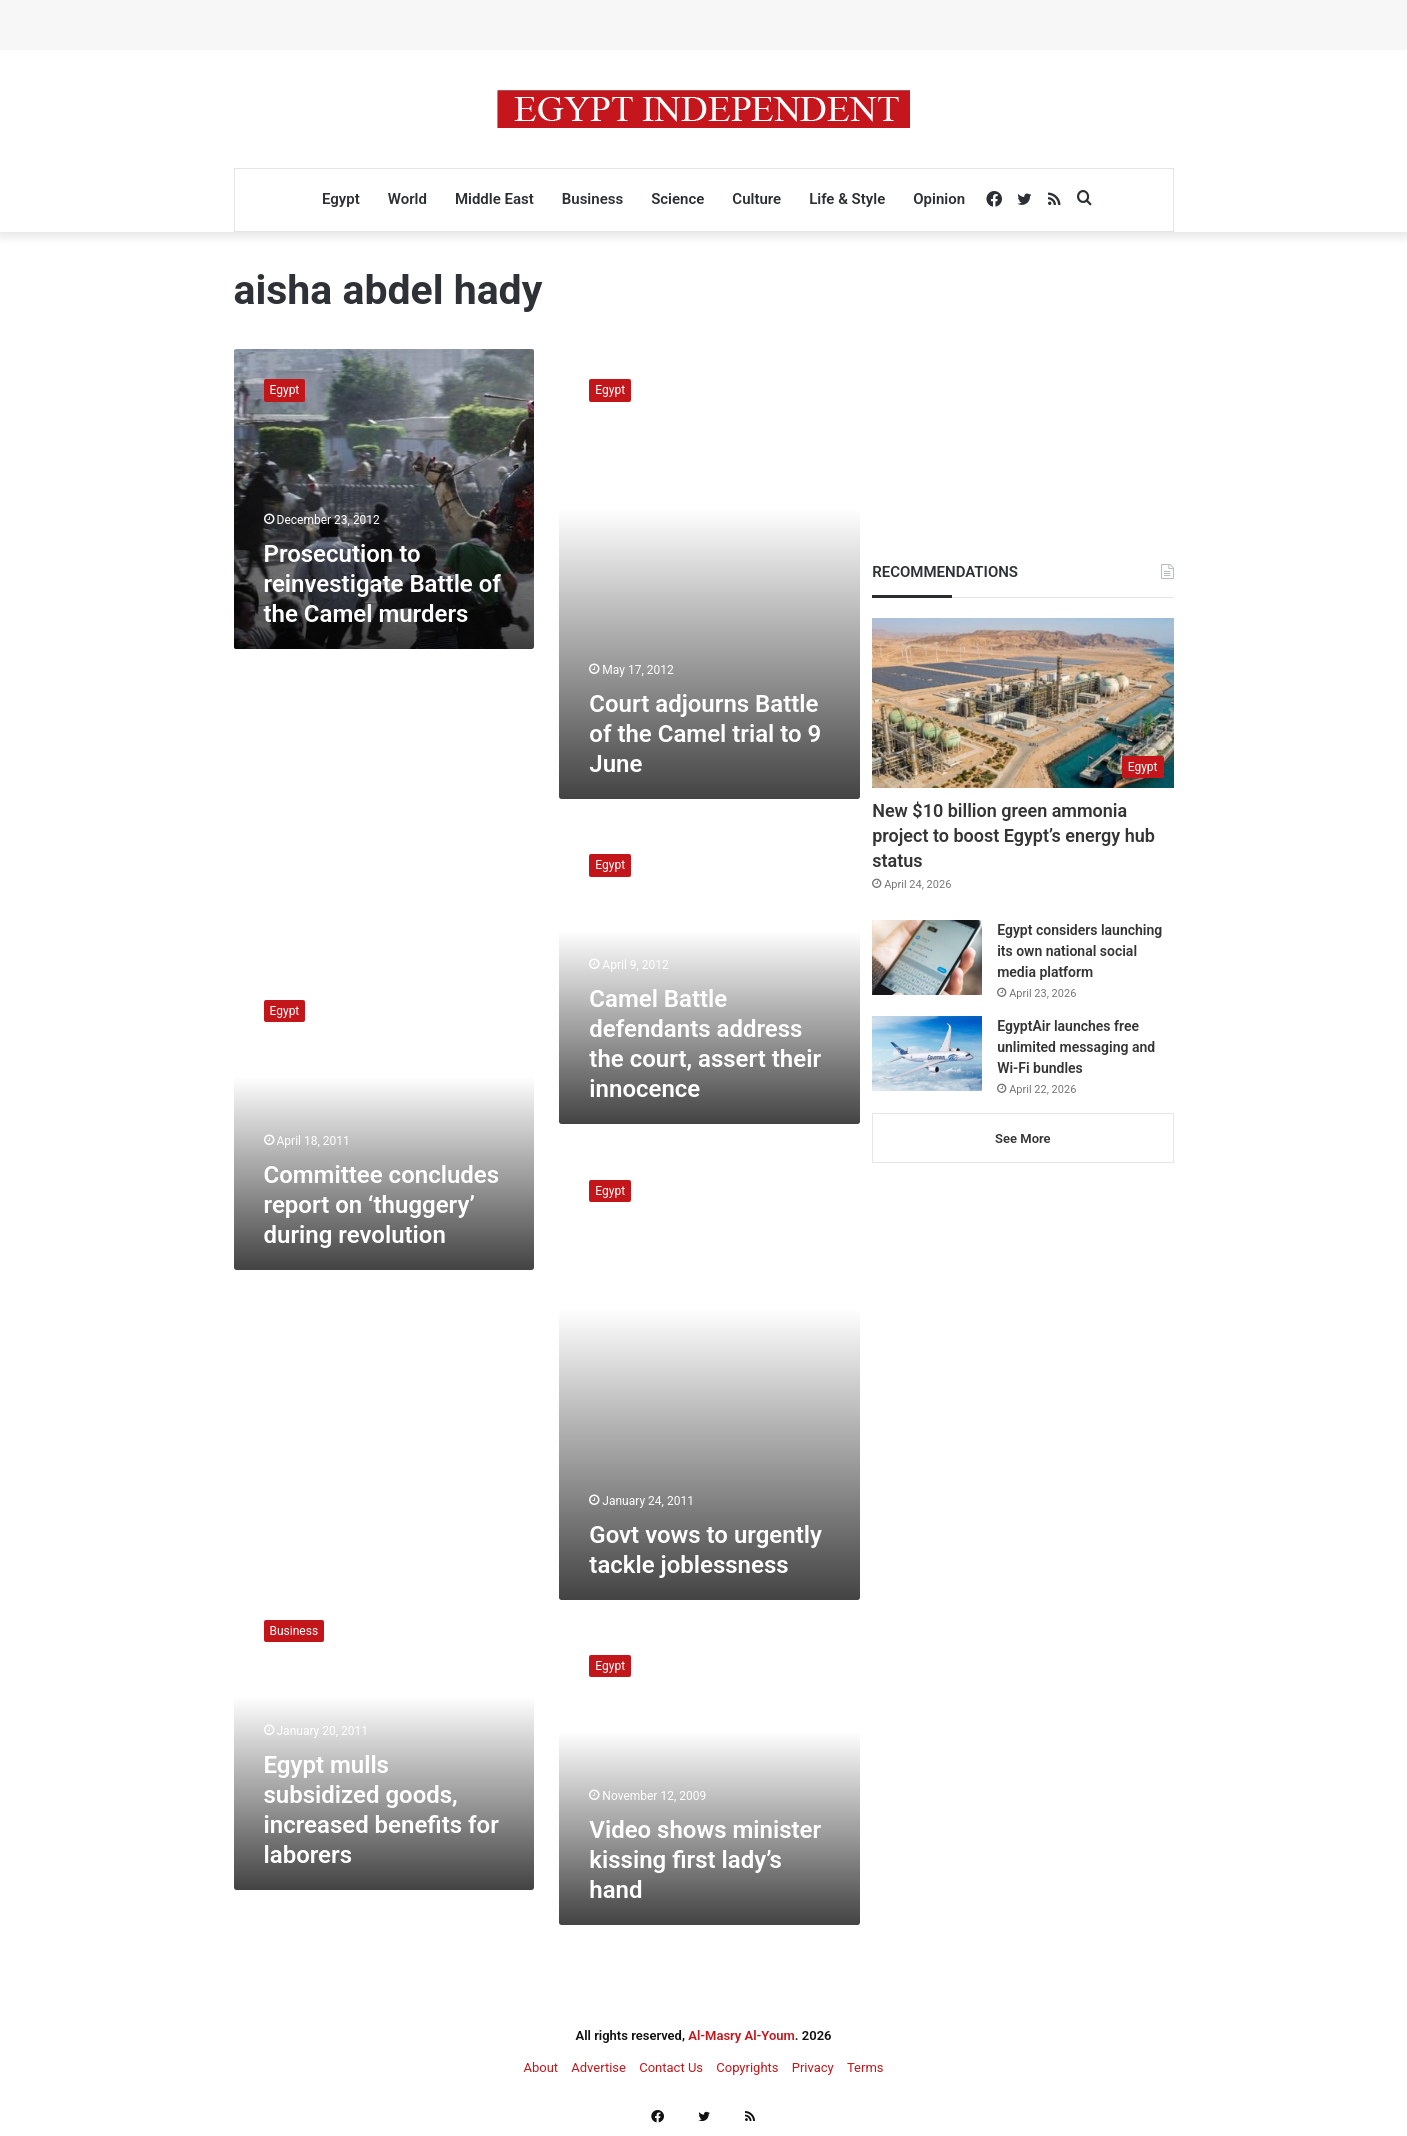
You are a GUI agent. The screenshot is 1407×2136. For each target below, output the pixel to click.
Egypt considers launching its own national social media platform (1079, 951)
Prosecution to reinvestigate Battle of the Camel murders (382, 584)
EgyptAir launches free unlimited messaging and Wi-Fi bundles (1076, 1047)
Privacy (813, 2067)
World (407, 199)
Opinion (939, 199)
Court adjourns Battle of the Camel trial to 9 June (705, 734)
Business (592, 199)
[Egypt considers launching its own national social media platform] (927, 957)
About (540, 2067)
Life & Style (847, 199)
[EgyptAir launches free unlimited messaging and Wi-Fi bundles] (927, 1053)
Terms (865, 2067)
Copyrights (747, 2067)
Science (677, 199)
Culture (756, 199)
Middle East (494, 199)
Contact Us (671, 2067)
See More (1022, 1138)
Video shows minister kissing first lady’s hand (705, 1860)
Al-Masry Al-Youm (741, 2035)
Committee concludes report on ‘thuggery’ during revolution (382, 1205)
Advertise (598, 2067)
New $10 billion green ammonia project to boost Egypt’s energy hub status (1013, 835)
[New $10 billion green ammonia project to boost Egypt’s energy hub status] (1022, 703)
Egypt (341, 199)
